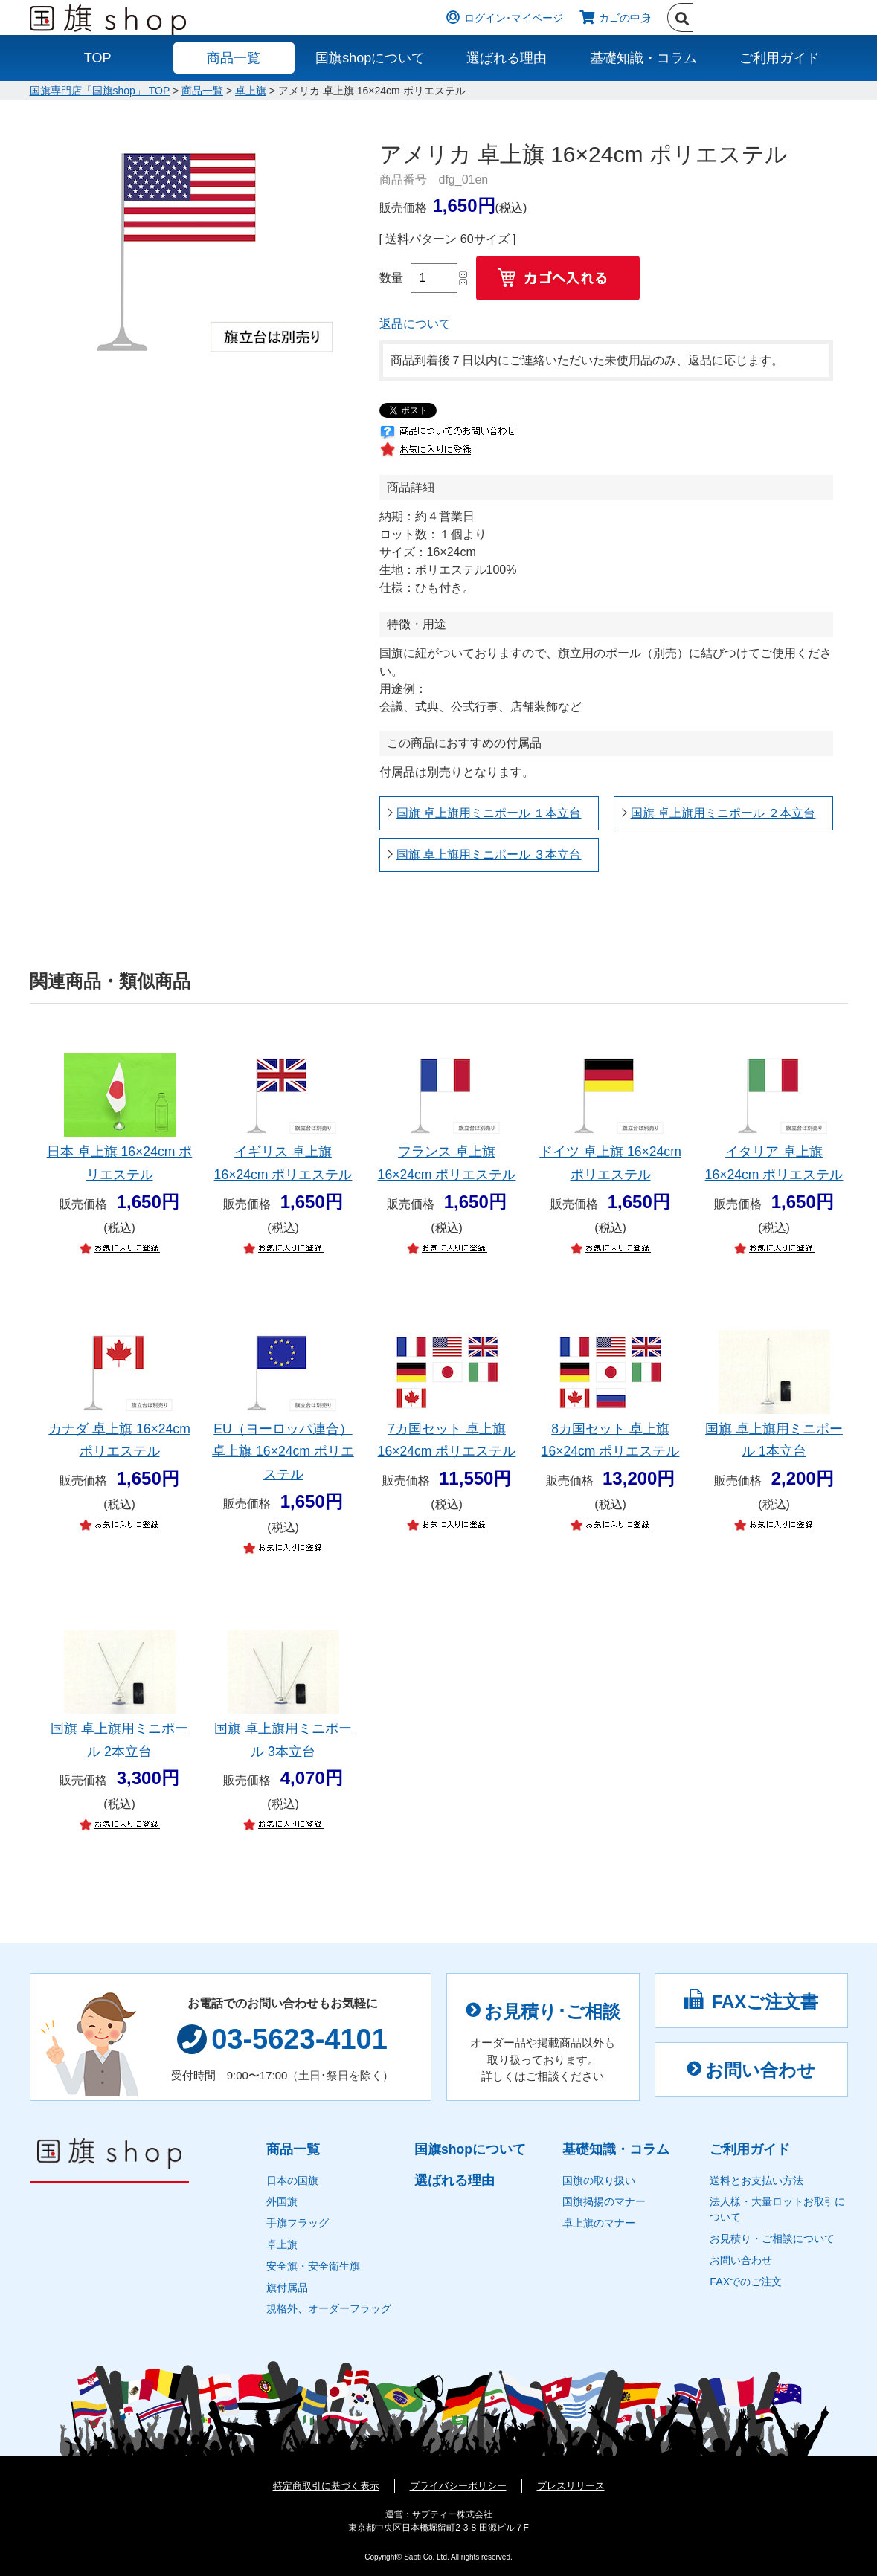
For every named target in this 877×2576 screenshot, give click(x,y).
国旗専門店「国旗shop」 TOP (100, 91)
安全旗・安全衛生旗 (313, 2266)
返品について (415, 323)
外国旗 (282, 2201)
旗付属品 (287, 2287)
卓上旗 (250, 91)
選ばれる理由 (506, 58)
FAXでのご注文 (746, 2282)
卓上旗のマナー (598, 2223)
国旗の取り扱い (598, 2180)
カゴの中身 (625, 18)
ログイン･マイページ (513, 18)
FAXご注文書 (751, 2000)
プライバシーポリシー (458, 2485)
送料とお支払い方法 (756, 2180)
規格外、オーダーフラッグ (328, 2308)
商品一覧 (233, 58)
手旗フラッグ (297, 2223)
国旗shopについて (370, 58)
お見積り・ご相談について (772, 2238)
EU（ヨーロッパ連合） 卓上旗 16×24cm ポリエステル (283, 1451)
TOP (98, 58)
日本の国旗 (292, 2180)
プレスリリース (571, 2485)
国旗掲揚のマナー (604, 2201)
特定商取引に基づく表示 (326, 2485)
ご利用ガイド (779, 58)
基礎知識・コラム (643, 58)
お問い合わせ (751, 2070)
